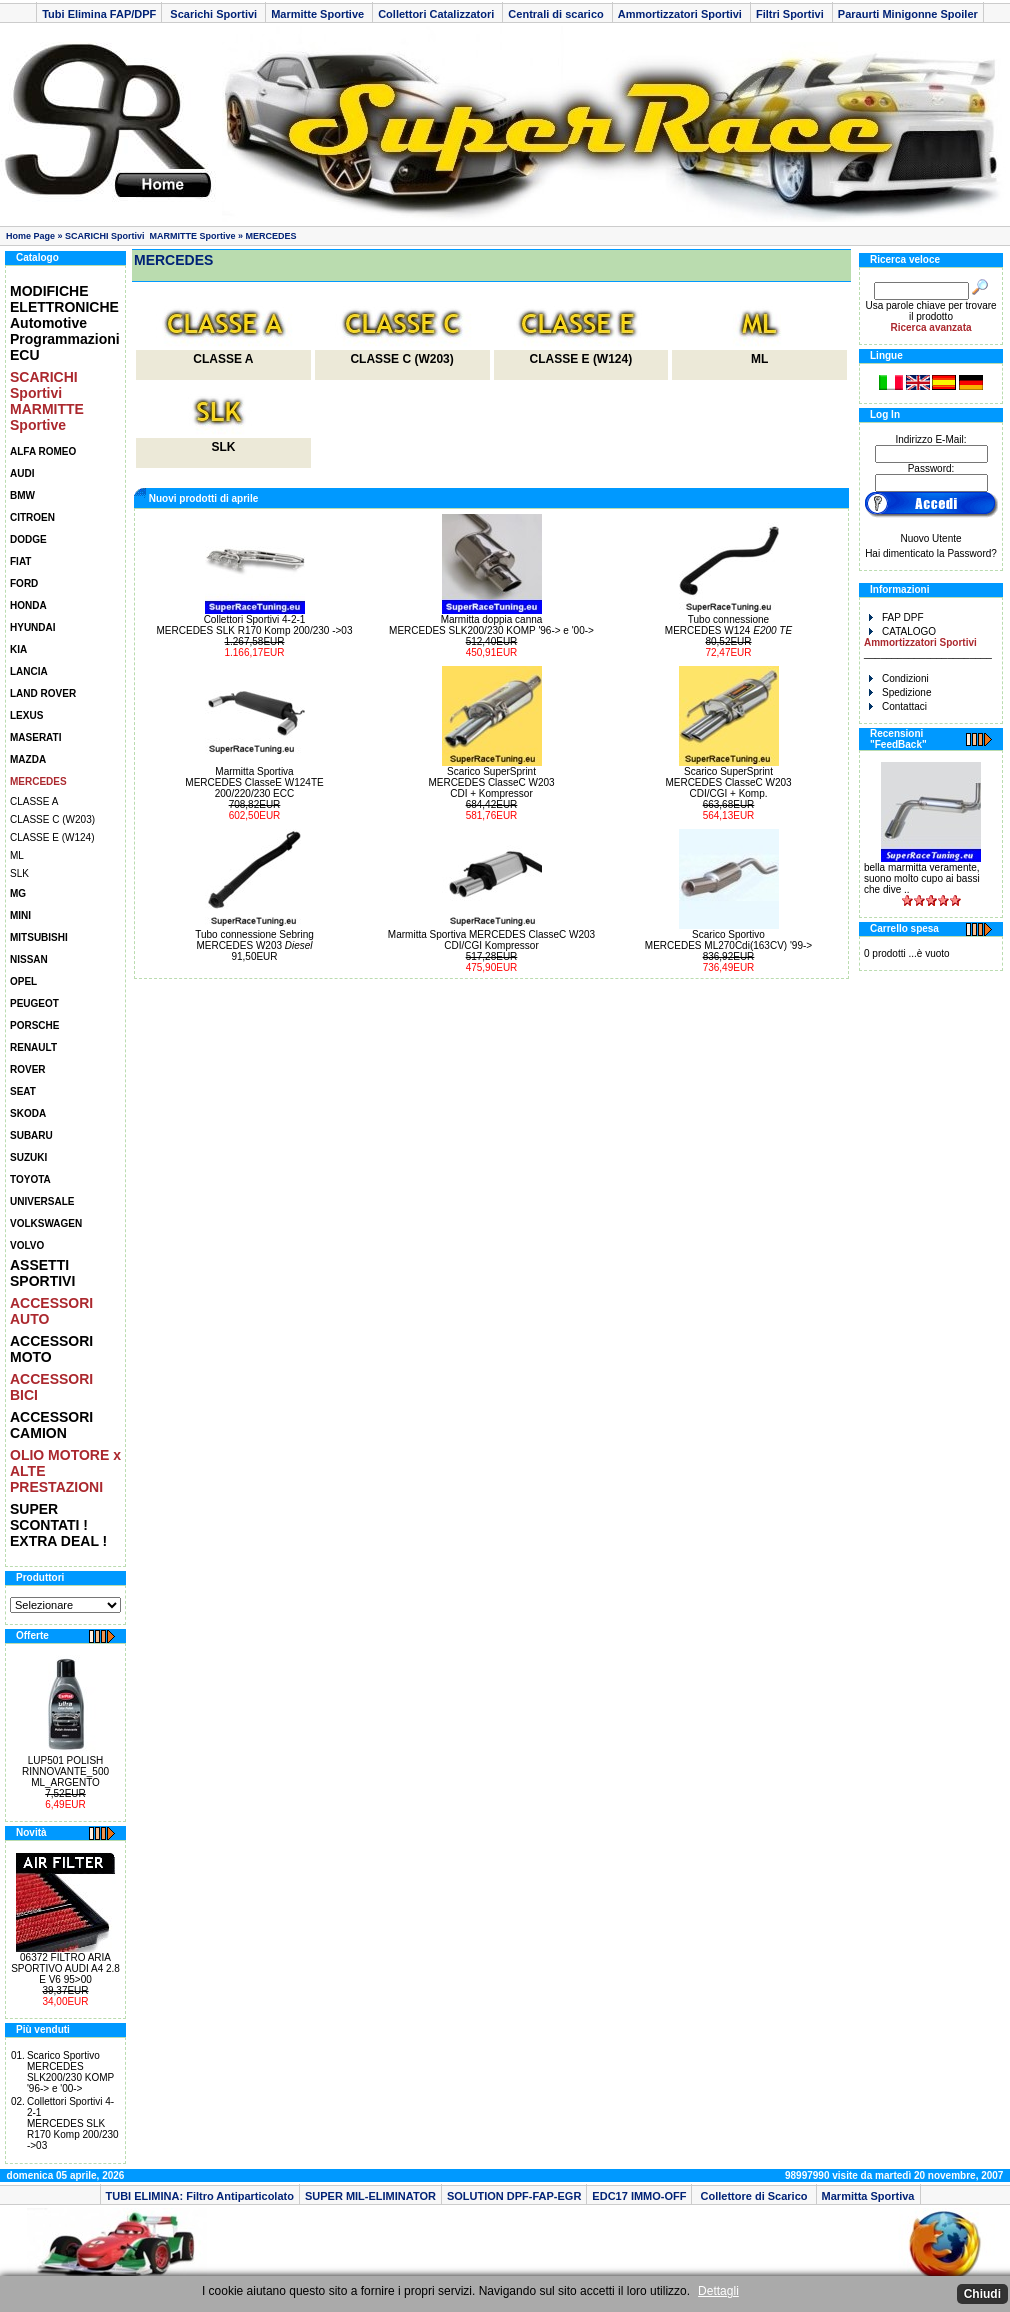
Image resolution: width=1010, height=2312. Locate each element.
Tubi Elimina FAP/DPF (99, 14)
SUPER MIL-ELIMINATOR (370, 2196)
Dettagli (718, 2291)
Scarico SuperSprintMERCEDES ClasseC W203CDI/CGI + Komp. (728, 782)
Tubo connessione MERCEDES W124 (728, 625)
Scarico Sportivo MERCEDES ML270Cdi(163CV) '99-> (728, 940)
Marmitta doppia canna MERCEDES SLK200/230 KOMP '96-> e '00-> (491, 625)
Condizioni (899, 678)
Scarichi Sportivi (213, 14)
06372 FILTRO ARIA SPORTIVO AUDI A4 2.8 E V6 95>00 (65, 1968)
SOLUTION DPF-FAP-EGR (514, 2196)
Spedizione (900, 692)
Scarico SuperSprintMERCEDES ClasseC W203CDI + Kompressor (491, 782)
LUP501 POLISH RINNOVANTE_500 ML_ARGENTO (65, 1771)
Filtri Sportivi (791, 14)
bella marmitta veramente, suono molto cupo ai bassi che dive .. (922, 878)
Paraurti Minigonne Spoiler (908, 14)
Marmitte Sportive (319, 14)
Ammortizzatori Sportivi (681, 14)
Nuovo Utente (930, 538)
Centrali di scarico (557, 14)
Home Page (30, 236)
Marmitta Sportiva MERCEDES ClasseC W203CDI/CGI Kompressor (491, 940)
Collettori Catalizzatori (437, 14)
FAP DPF (896, 617)
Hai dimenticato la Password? (931, 553)
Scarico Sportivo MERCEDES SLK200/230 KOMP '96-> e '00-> (70, 2072)
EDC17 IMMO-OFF (639, 2196)
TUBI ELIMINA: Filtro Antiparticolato (200, 2196)
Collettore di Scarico (753, 2196)
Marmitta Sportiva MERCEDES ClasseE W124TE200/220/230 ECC (254, 782)
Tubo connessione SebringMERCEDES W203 (254, 940)
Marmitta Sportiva (868, 2196)
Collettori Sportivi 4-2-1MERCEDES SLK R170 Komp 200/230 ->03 (73, 2123)
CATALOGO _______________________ (928, 642)
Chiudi (982, 2294)
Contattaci (898, 706)
